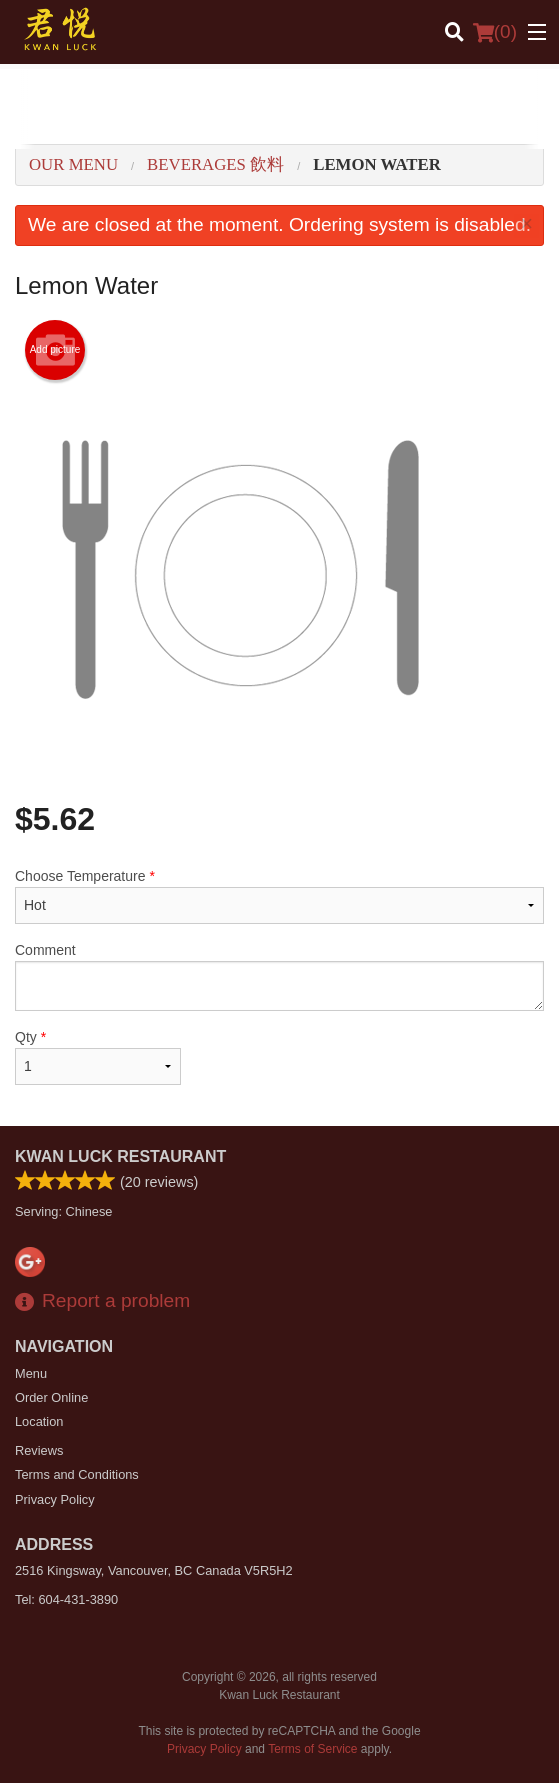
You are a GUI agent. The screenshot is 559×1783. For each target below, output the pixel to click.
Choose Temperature (279, 896)
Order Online (51, 1397)
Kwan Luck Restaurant (120, 1156)
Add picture (55, 350)
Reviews (39, 1450)
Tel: (66, 1599)
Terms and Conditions (77, 1474)
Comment (279, 976)
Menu (31, 1373)
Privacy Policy (55, 1499)
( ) (495, 32)
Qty (98, 1057)
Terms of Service (312, 1749)
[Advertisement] (279, 109)
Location (39, 1421)
